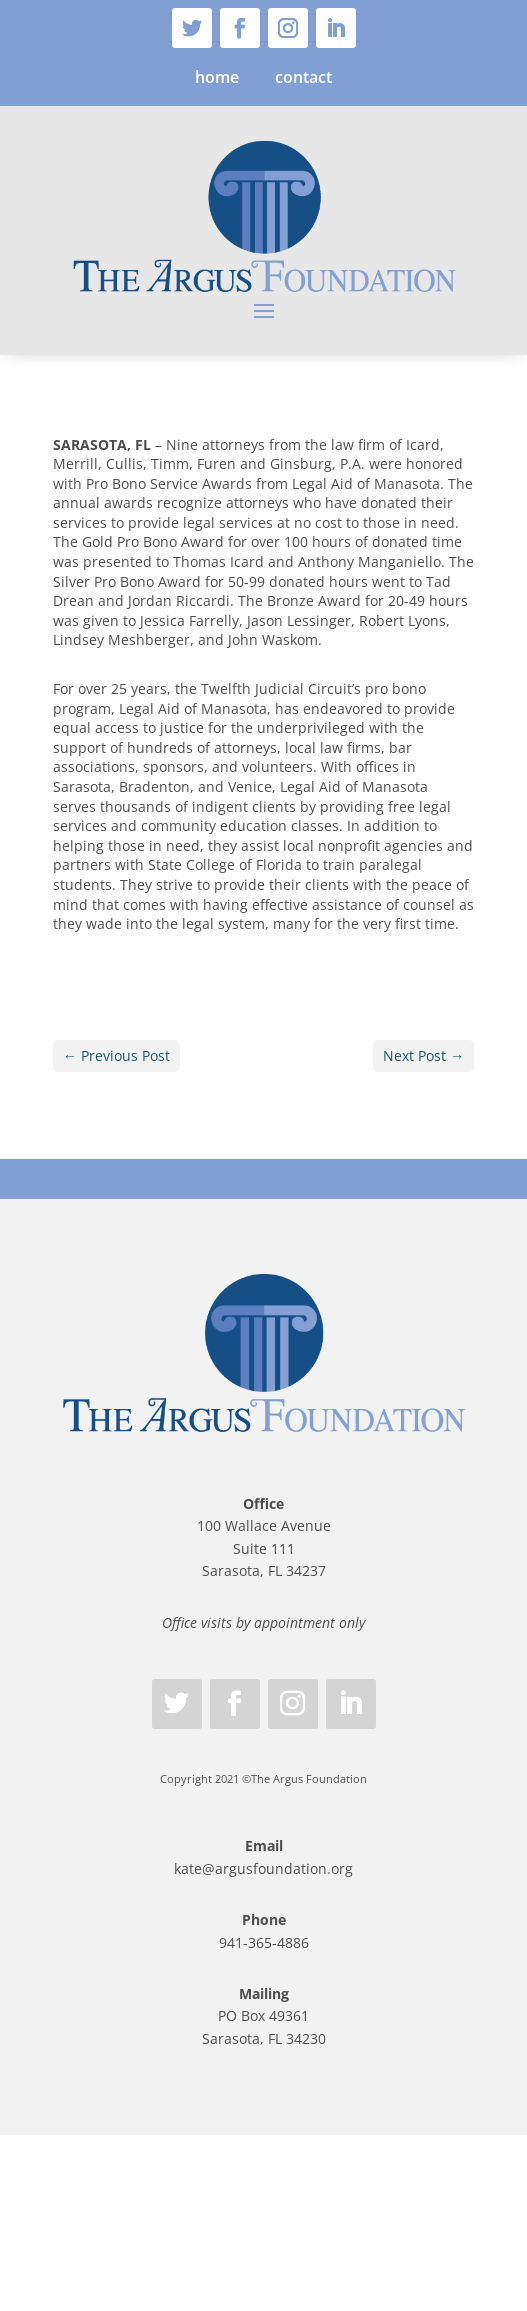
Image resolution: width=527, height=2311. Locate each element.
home (217, 77)
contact (303, 77)
